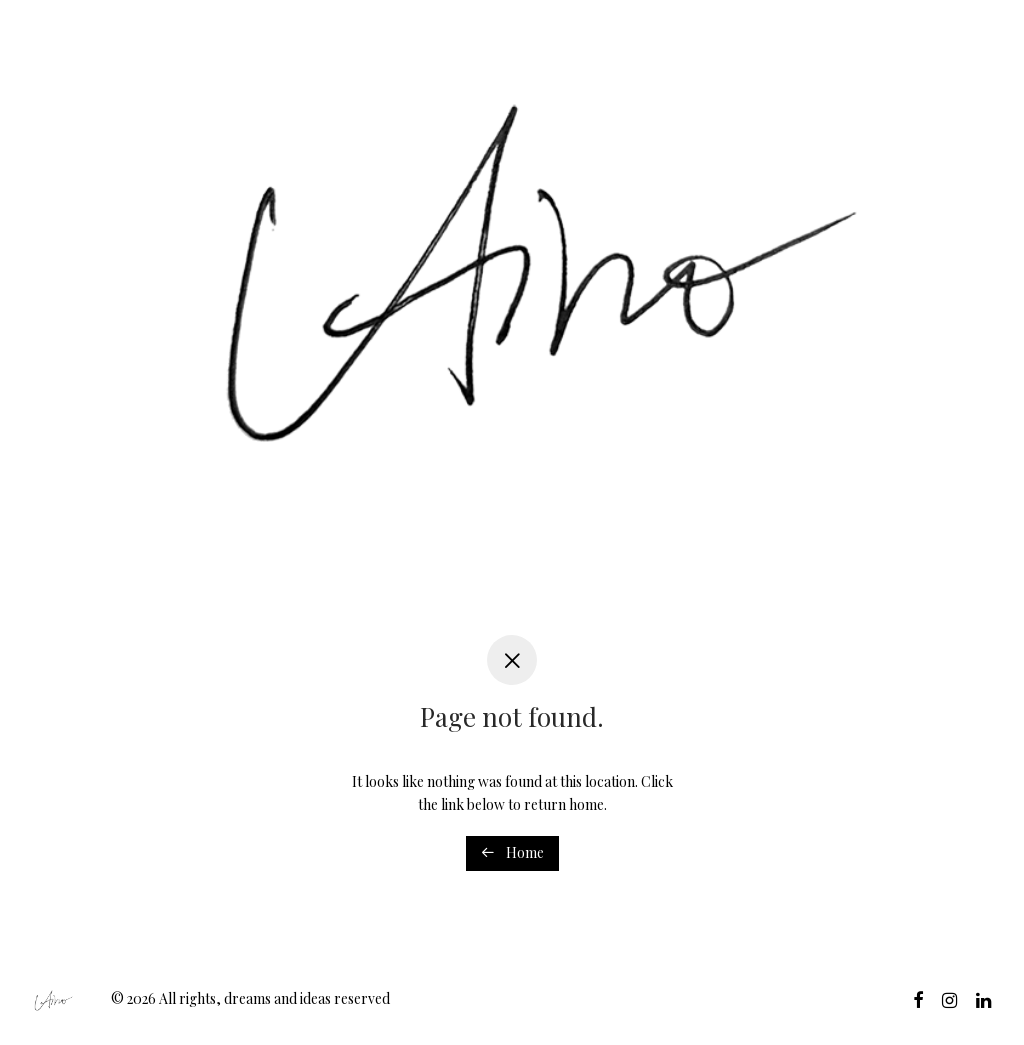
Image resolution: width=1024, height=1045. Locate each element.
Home (512, 852)
